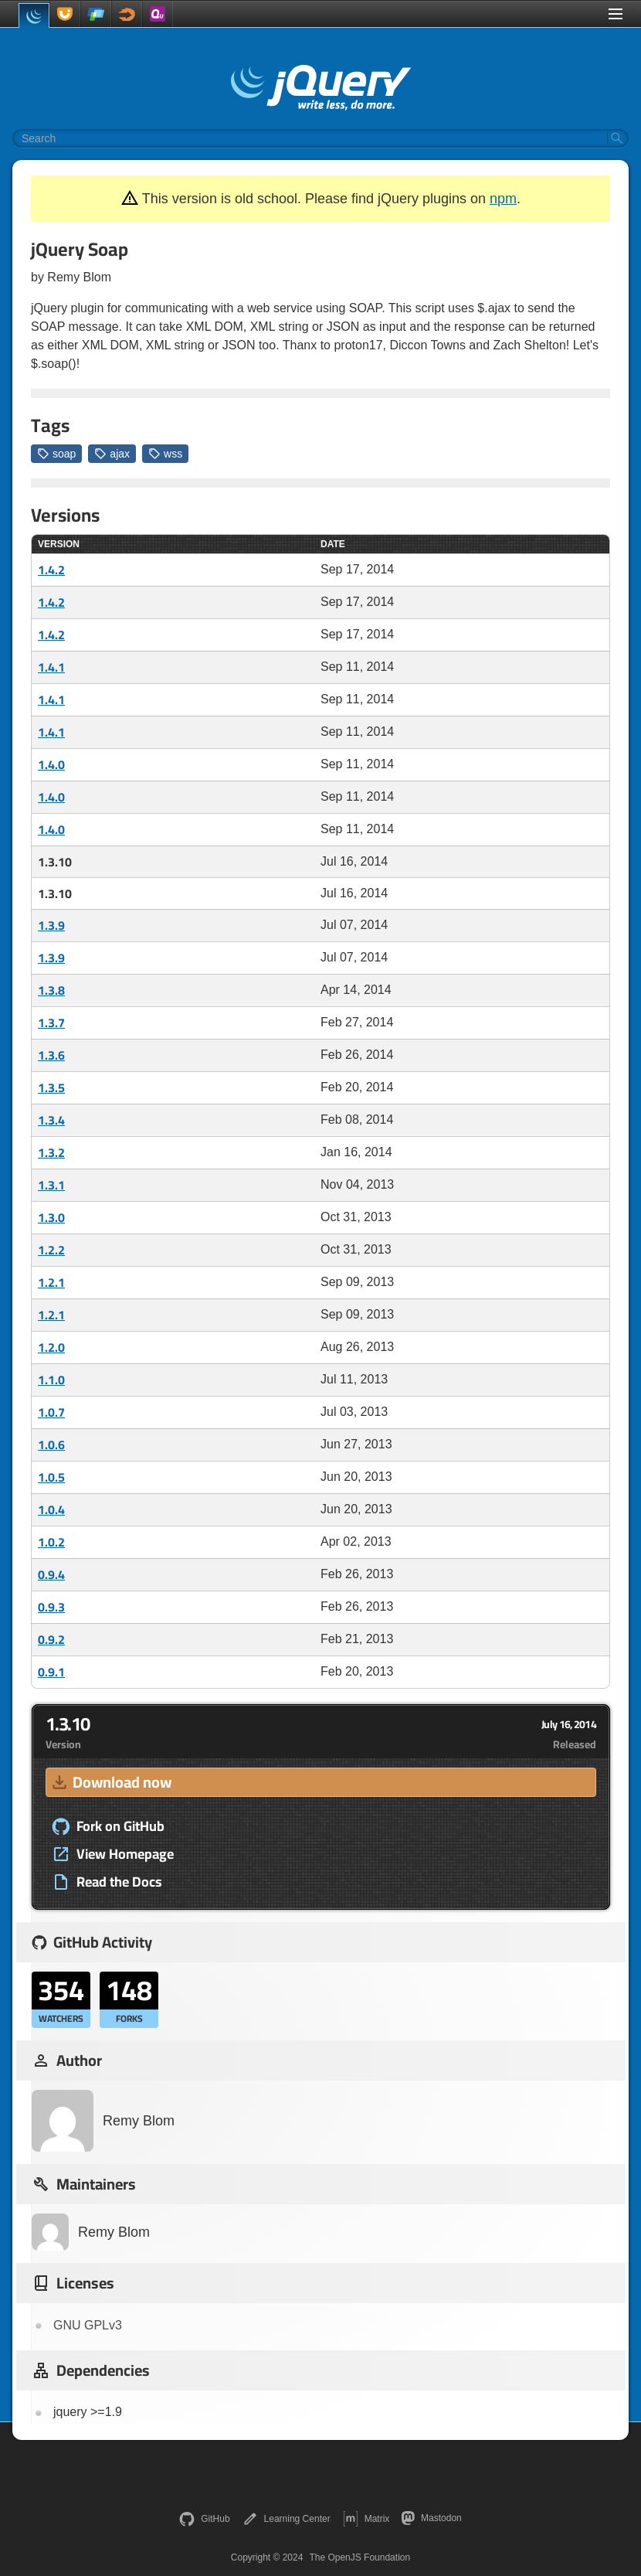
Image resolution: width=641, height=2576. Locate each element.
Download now (110, 1782)
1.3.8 (51, 990)
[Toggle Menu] (615, 14)
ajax (112, 453)
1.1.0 (51, 1379)
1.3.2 (51, 1152)
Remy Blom (103, 2121)
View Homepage (113, 1854)
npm (503, 198)
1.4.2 (51, 569)
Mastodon (431, 2518)
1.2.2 (51, 1249)
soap (56, 453)
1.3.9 (51, 925)
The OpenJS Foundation (359, 2557)
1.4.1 (51, 667)
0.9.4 (51, 1574)
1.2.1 (51, 1282)
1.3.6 (51, 1055)
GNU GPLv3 (87, 2325)
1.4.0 (51, 764)
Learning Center (286, 2519)
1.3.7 (51, 1022)
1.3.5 (51, 1087)
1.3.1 (51, 1184)
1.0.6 (51, 1444)
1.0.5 (51, 1477)
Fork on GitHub (108, 1826)
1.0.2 (51, 1541)
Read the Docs (107, 1882)
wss (165, 453)
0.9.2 (51, 1639)
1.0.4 (51, 1509)
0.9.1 (51, 1671)
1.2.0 (51, 1347)
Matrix (366, 2519)
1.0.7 (51, 1412)
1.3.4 (51, 1119)
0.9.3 (51, 1606)
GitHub (204, 2519)
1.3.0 (51, 1217)
